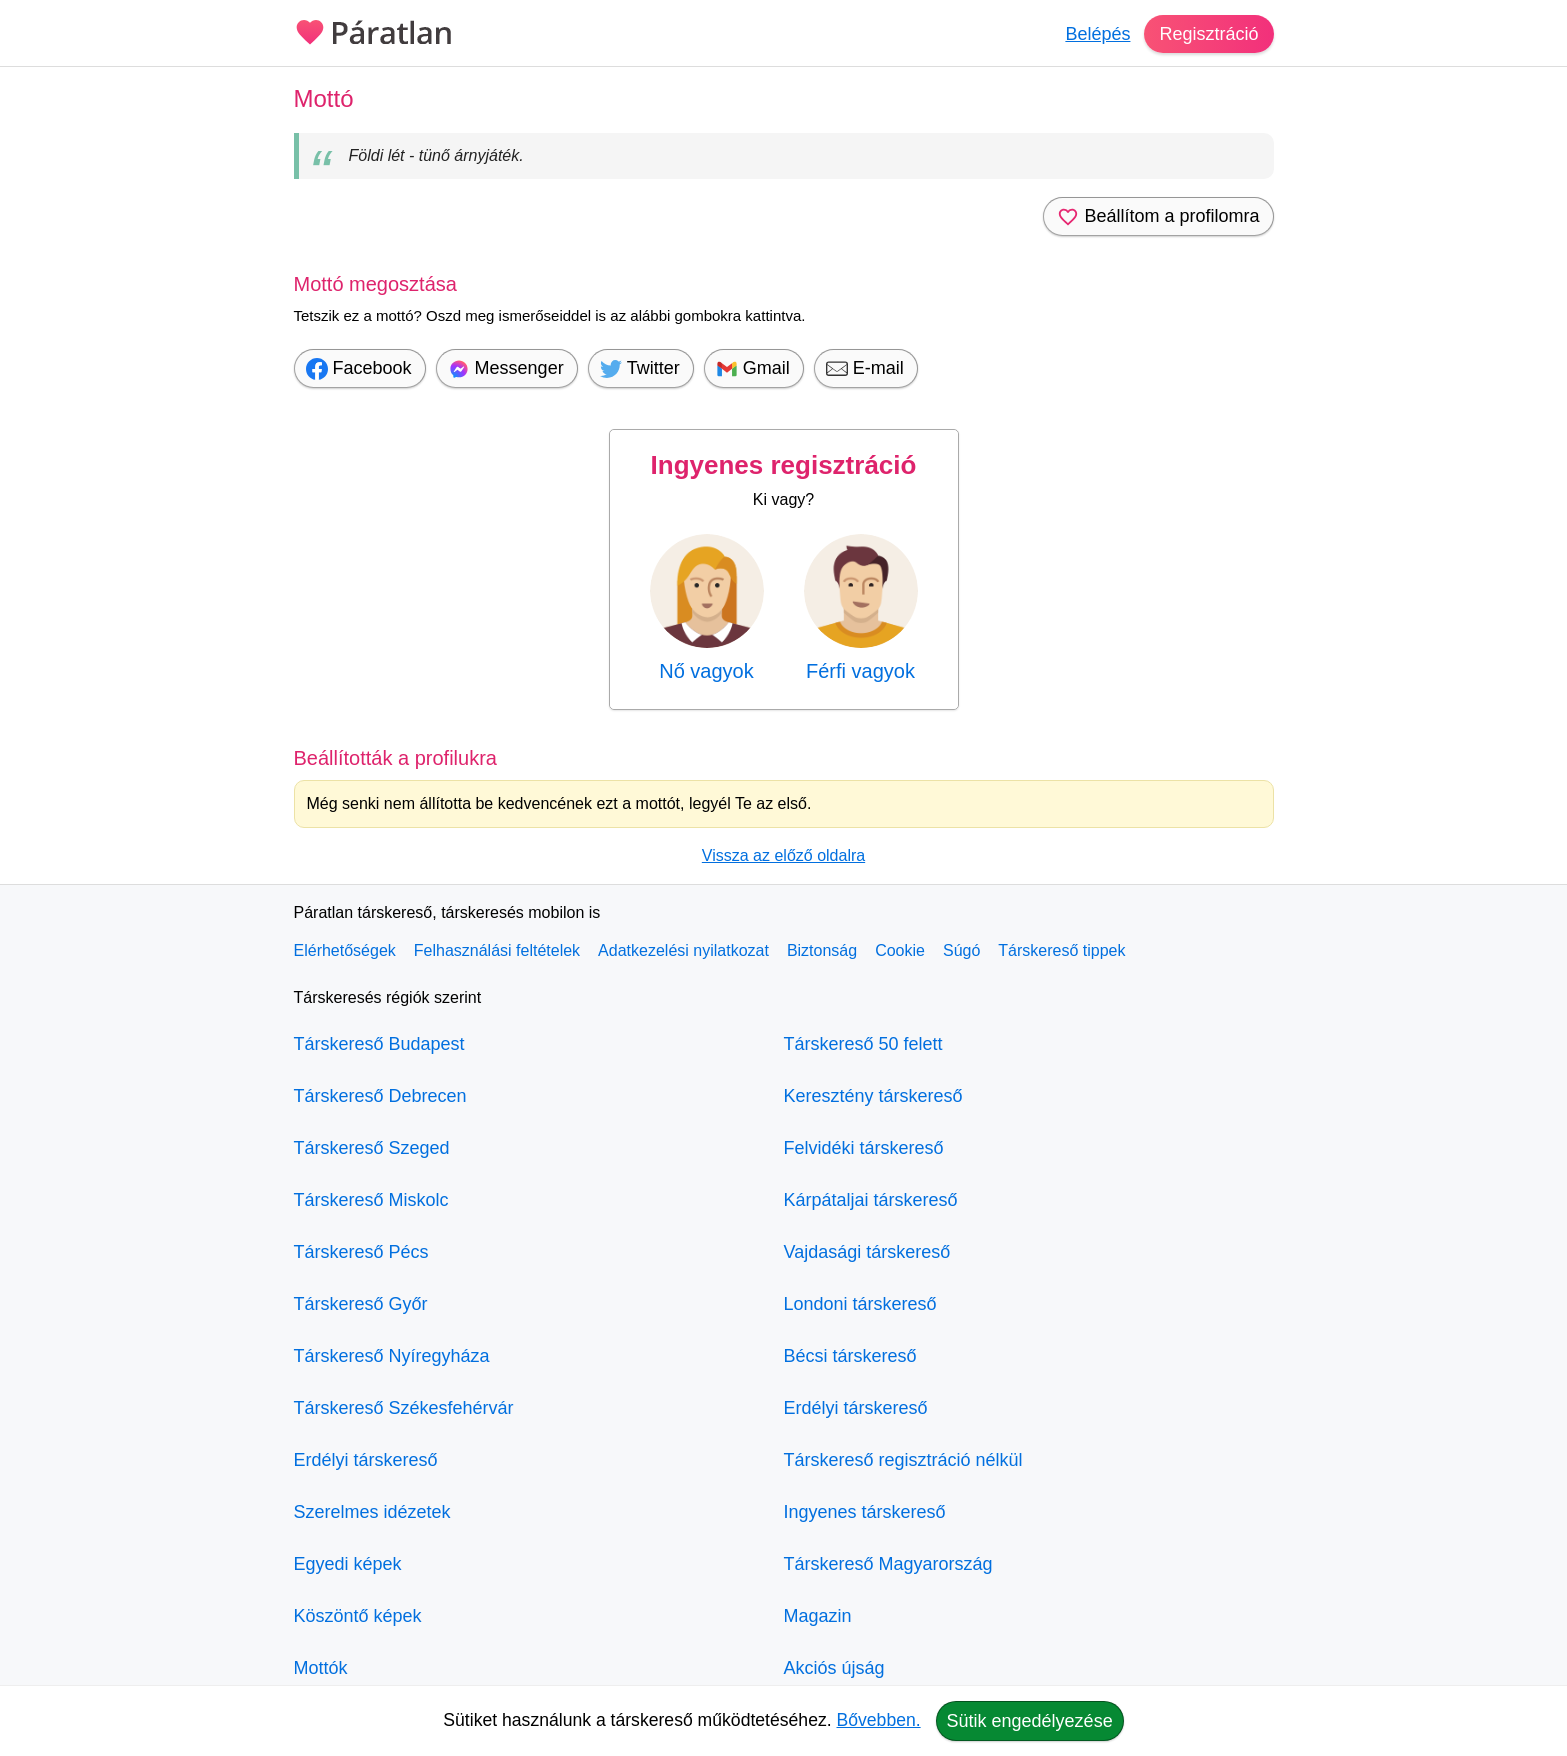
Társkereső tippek (1061, 950)
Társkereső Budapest (379, 1044)
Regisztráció (1208, 34)
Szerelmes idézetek (372, 1512)
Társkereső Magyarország (888, 1564)
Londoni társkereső (860, 1304)
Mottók (321, 1668)
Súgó (961, 950)
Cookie (900, 950)
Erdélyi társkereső (366, 1460)
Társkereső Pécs (361, 1252)
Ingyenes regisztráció (784, 465)
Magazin (818, 1616)
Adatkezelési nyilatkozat (683, 950)
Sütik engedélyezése (1030, 1721)
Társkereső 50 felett (863, 1044)
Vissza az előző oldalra (783, 855)
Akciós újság (834, 1668)
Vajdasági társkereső (867, 1252)
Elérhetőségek (345, 950)
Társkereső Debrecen (380, 1096)
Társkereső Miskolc (371, 1200)
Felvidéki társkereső (864, 1148)
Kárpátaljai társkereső (871, 1200)
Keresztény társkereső (873, 1096)
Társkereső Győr (361, 1304)
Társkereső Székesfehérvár (404, 1408)
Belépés (1097, 34)
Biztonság (822, 950)
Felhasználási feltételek (497, 950)
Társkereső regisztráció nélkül (903, 1460)
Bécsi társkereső (850, 1356)
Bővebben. (879, 1720)
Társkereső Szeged (372, 1148)
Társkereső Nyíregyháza (392, 1356)
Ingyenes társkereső (865, 1512)
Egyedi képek (348, 1564)
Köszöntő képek (358, 1616)
